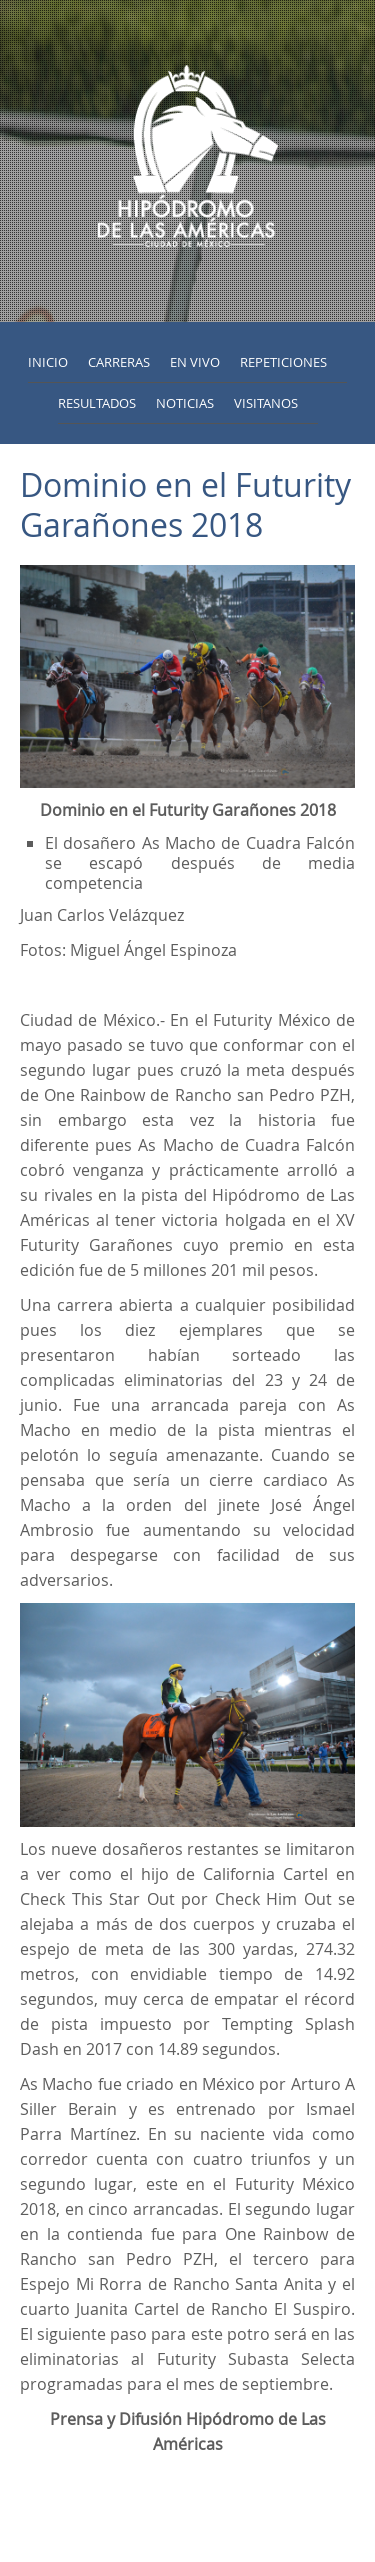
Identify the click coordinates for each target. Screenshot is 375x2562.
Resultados (97, 403)
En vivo (195, 362)
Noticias (185, 403)
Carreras (119, 362)
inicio (48, 362)
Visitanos (266, 403)
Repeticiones (283, 362)
